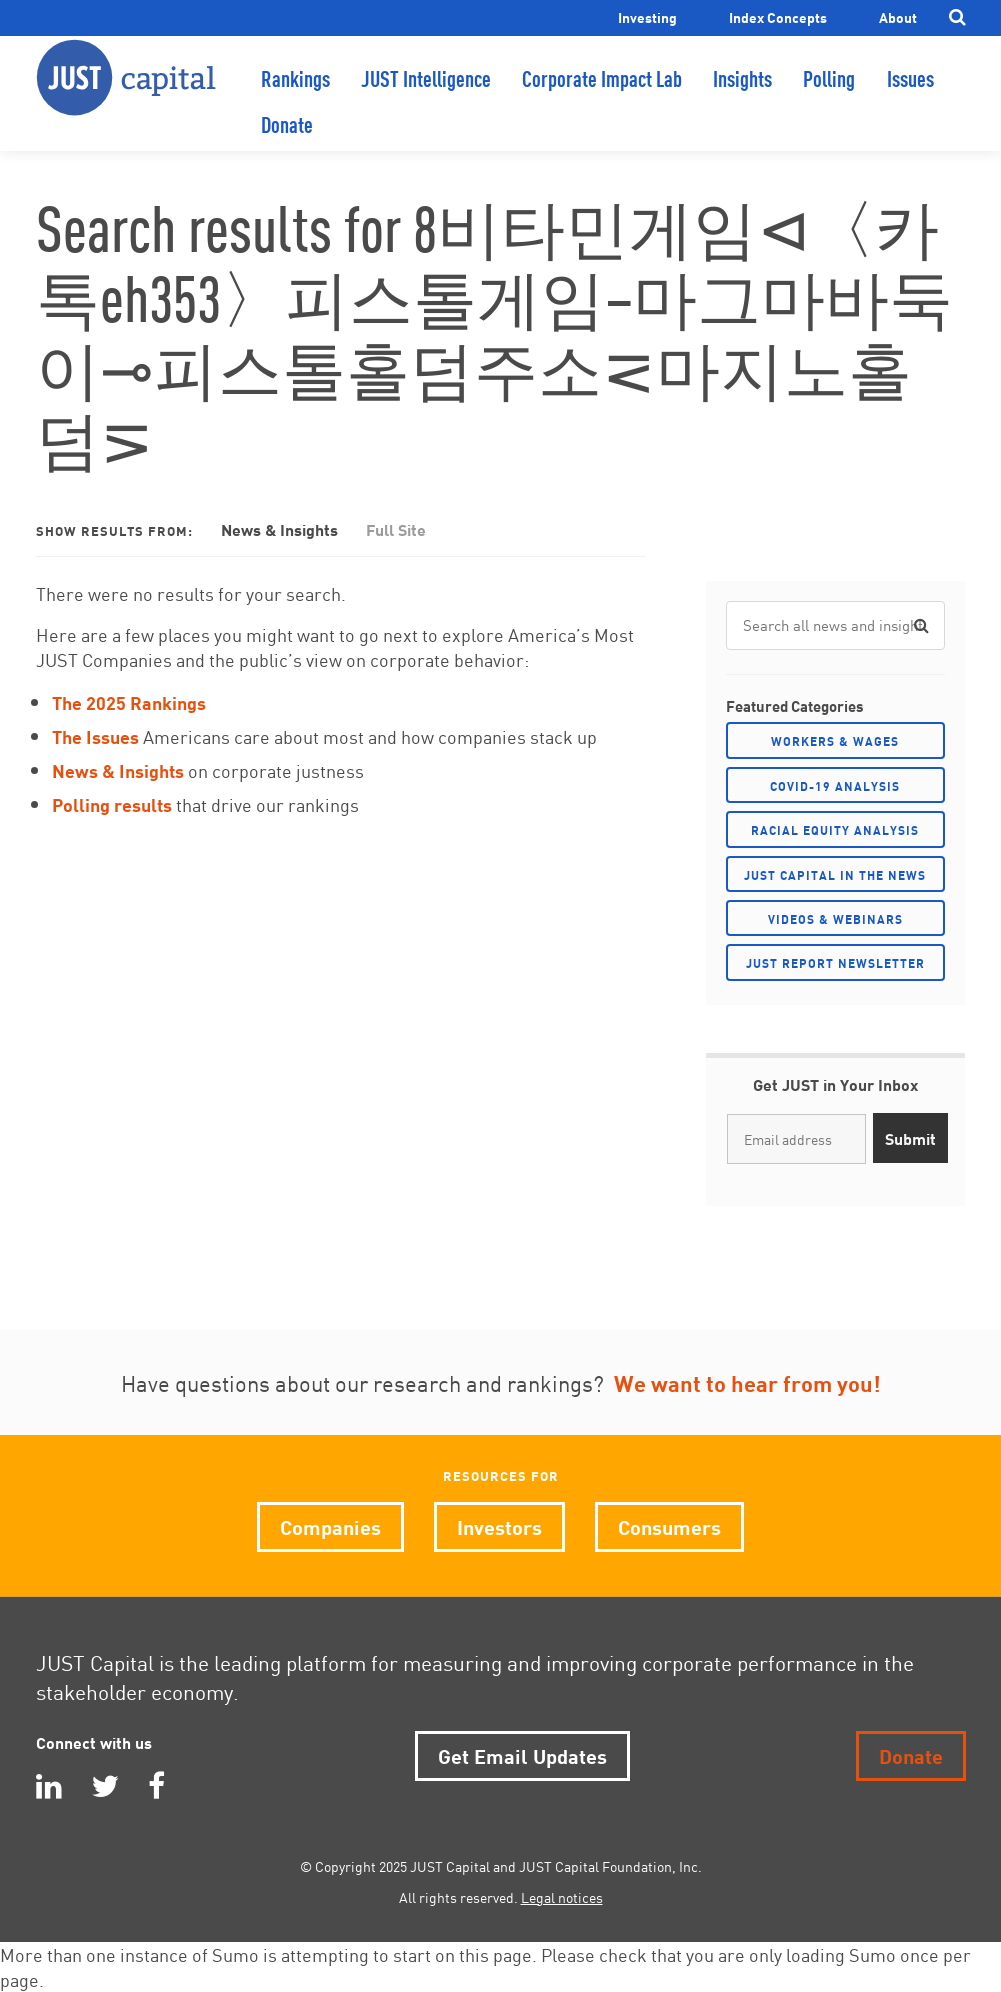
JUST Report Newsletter (835, 962)
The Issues (95, 735)
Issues (910, 95)
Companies (330, 1525)
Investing (647, 16)
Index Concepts (778, 16)
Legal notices (562, 1897)
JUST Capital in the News (835, 874)
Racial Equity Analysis (835, 829)
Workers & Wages (835, 740)
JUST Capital (126, 95)
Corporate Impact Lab (602, 95)
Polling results (112, 803)
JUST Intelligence (426, 95)
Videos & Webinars (835, 918)
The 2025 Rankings (129, 701)
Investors (499, 1525)
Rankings (295, 95)
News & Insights (279, 528)
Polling (829, 95)
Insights (742, 95)
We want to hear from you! (747, 1382)
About (898, 16)
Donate (287, 141)
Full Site (396, 528)
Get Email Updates (522, 1754)
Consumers (669, 1525)
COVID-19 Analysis (835, 785)
